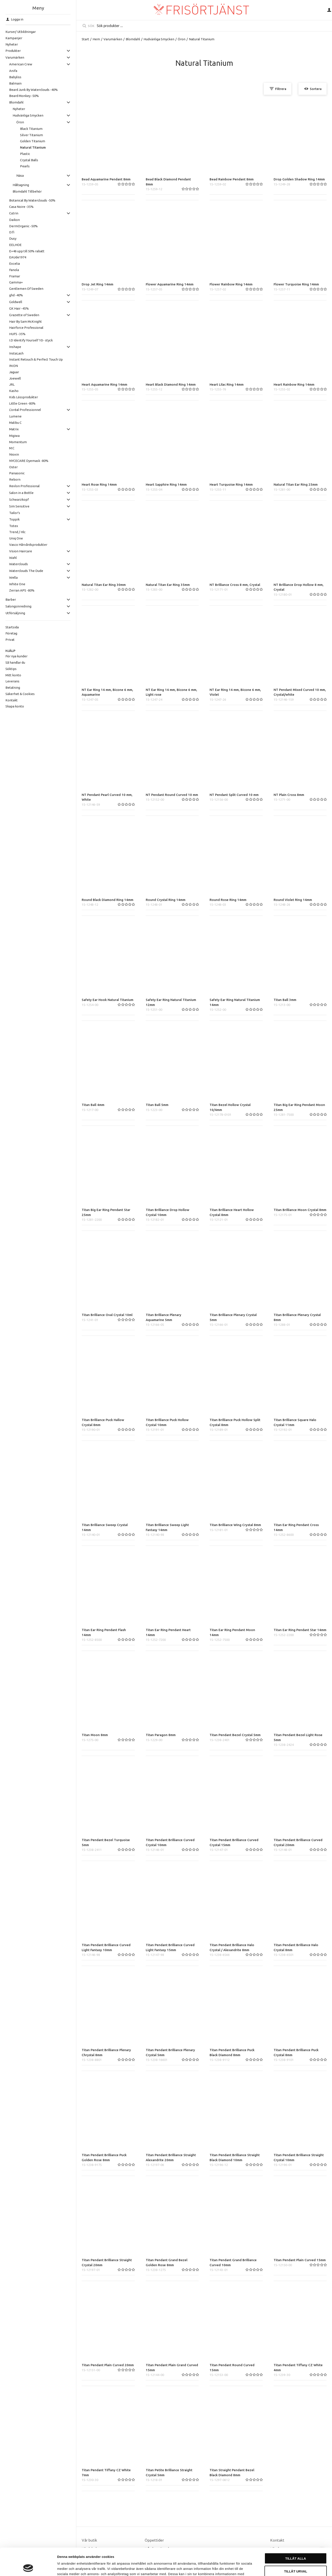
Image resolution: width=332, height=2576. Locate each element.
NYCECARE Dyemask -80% (28, 461)
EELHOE (15, 245)
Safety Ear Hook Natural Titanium (107, 1000)
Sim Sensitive (19, 506)
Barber (10, 599)
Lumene (15, 416)
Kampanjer (13, 38)
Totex (13, 526)
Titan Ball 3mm (285, 1000)
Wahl (13, 558)
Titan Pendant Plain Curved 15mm (300, 2260)
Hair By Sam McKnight (25, 321)
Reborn (14, 479)
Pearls (25, 166)
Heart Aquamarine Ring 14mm (104, 384)
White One (17, 584)
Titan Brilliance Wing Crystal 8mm (235, 1525)
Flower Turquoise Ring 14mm (296, 284)
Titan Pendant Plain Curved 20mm (108, 2365)
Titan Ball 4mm (93, 1105)
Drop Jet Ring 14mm (97, 284)
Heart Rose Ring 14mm (99, 484)
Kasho (14, 391)
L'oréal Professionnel (25, 410)
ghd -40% (16, 295)
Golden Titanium (32, 141)
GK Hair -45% (19, 308)
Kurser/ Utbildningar (20, 32)
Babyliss (15, 77)
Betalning (12, 687)
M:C (11, 448)
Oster (13, 467)
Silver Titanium (31, 135)
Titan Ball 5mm (157, 1105)
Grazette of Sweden (24, 315)
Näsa (20, 175)
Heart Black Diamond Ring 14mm (171, 384)
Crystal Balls (29, 160)
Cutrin (13, 213)
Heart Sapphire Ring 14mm (166, 484)
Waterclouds (18, 564)
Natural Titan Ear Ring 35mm (168, 585)
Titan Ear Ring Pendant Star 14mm (300, 1630)
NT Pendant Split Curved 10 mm (234, 795)
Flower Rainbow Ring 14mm (231, 284)
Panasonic (17, 473)
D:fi (11, 232)
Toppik (14, 519)
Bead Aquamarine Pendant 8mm (106, 179)
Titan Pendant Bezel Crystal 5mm (235, 1735)
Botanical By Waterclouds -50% (32, 200)
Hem (96, 39)
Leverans (12, 681)
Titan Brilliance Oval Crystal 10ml (107, 1315)
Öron (20, 122)
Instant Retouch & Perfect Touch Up (36, 359)
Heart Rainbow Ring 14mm (294, 384)
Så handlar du (15, 662)
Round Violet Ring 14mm (293, 900)
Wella (13, 577)
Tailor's (14, 513)
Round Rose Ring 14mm (228, 900)
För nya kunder (16, 656)
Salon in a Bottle (21, 493)
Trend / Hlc (17, 532)
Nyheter (11, 44)
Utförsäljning (15, 613)
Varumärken (14, 57)
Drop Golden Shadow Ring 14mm (299, 179)
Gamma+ (16, 282)
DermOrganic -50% (23, 226)
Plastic (25, 154)
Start (85, 39)
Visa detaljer (236, 2567)
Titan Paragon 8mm (161, 1735)
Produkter (13, 51)
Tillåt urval (295, 2545)
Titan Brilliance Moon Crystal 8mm (300, 1210)
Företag (11, 633)
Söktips (11, 669)
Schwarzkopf (19, 499)
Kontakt (11, 700)
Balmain (15, 83)
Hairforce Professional (26, 327)
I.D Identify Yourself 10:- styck (31, 340)
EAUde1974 (17, 257)
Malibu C (15, 422)
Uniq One (16, 538)
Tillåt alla (295, 2532)
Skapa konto (14, 706)
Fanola (14, 270)
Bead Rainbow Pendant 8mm (232, 179)
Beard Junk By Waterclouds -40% (33, 90)
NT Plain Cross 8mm (289, 795)
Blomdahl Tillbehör (27, 191)
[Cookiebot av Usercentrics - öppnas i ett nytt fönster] (28, 2567)
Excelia (14, 263)
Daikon (14, 220)
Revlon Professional (24, 486)
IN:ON (13, 366)
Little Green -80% (22, 403)
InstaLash (16, 353)
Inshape (15, 347)
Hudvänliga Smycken (28, 115)
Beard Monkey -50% (24, 96)
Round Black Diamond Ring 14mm (107, 900)
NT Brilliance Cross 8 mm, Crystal (235, 585)
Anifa (13, 71)
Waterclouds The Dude (26, 571)
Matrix (14, 429)
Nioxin (14, 454)
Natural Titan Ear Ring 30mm (104, 585)
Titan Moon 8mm (95, 1735)
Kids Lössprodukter (23, 397)
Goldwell (15, 302)
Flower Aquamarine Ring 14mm (169, 284)
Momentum (18, 442)
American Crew (20, 64)
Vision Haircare (20, 551)
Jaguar (14, 372)
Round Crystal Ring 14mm (165, 900)
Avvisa (296, 2558)
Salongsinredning (18, 606)
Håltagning (21, 185)
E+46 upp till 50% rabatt (26, 251)
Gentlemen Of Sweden (26, 288)
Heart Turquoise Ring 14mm (231, 484)
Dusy (12, 238)
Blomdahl (16, 102)
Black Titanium (31, 129)
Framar (14, 276)
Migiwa (14, 436)
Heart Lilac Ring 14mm (227, 384)
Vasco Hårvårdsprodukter (28, 544)
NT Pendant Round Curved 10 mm (172, 795)
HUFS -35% (17, 334)
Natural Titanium (33, 147)
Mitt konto (13, 675)
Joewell (15, 378)
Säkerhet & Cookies (20, 694)
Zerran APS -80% (21, 590)
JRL (12, 384)
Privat (10, 639)
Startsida (12, 627)
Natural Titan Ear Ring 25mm (296, 484)
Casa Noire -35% (21, 207)
